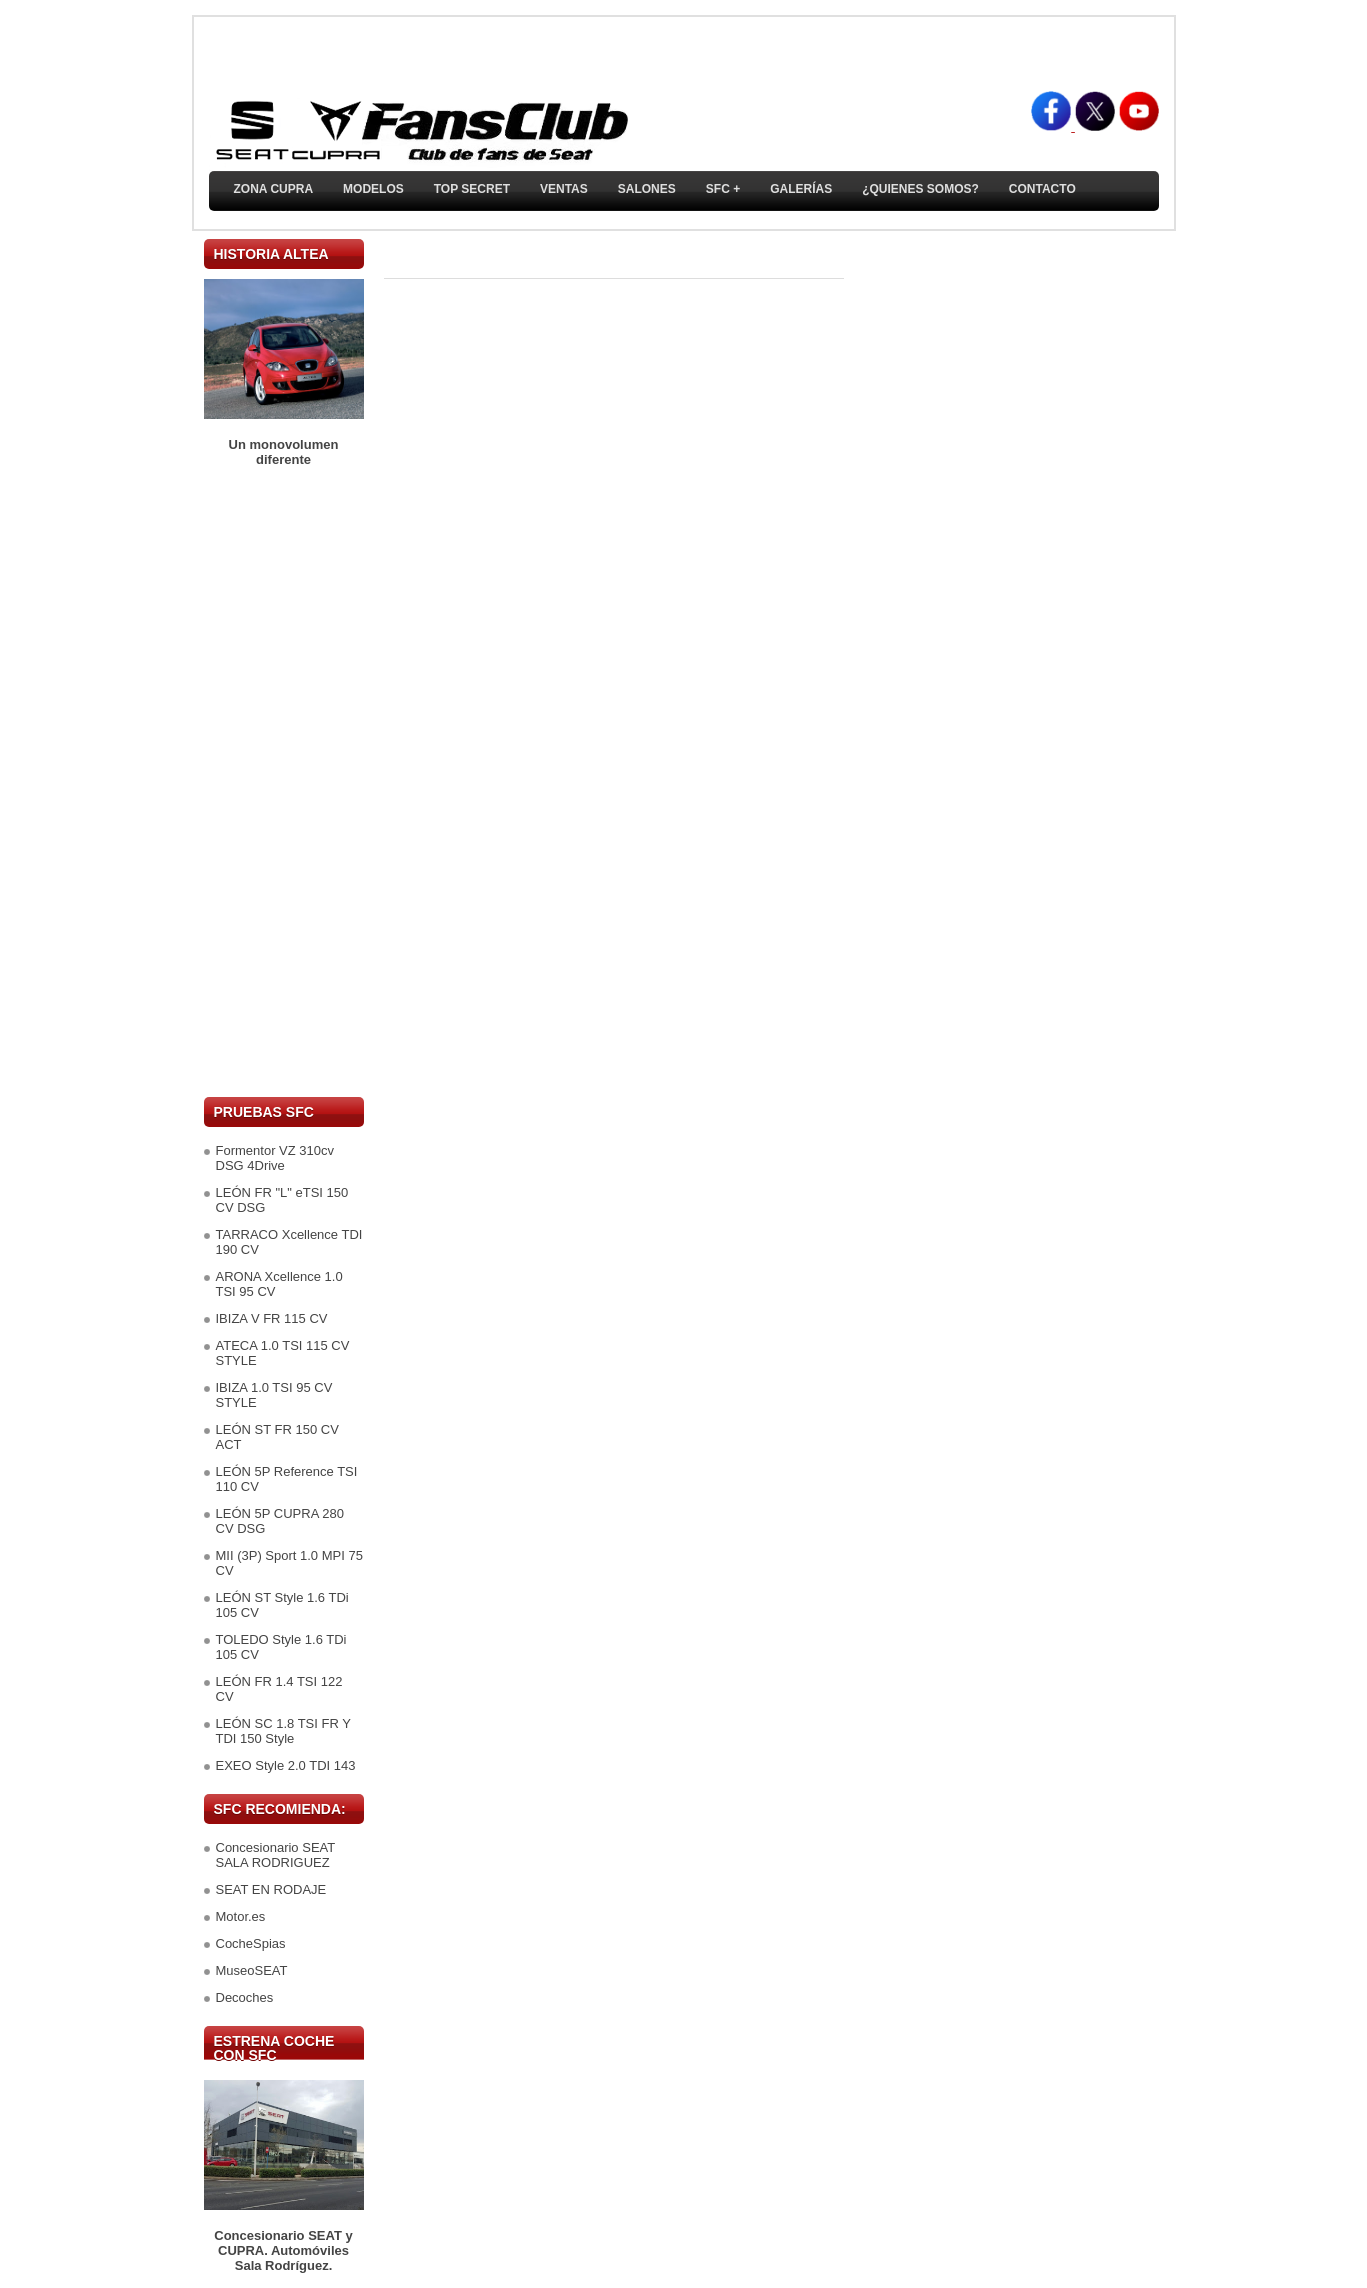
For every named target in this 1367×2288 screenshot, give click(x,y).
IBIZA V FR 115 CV (272, 1318)
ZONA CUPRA (274, 189)
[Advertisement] (284, 782)
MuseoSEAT (252, 1970)
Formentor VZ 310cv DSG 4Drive (275, 1158)
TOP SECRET (472, 189)
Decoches (245, 1997)
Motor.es (241, 1916)
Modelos (373, 189)
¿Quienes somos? (920, 189)
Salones (647, 189)
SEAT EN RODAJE (271, 1889)
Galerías (801, 189)
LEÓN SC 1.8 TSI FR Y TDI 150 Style (283, 1731)
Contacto (1042, 189)
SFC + (723, 189)
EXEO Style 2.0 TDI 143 (286, 1765)
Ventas (564, 189)
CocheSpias (251, 1943)
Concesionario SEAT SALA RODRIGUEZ (275, 1855)
